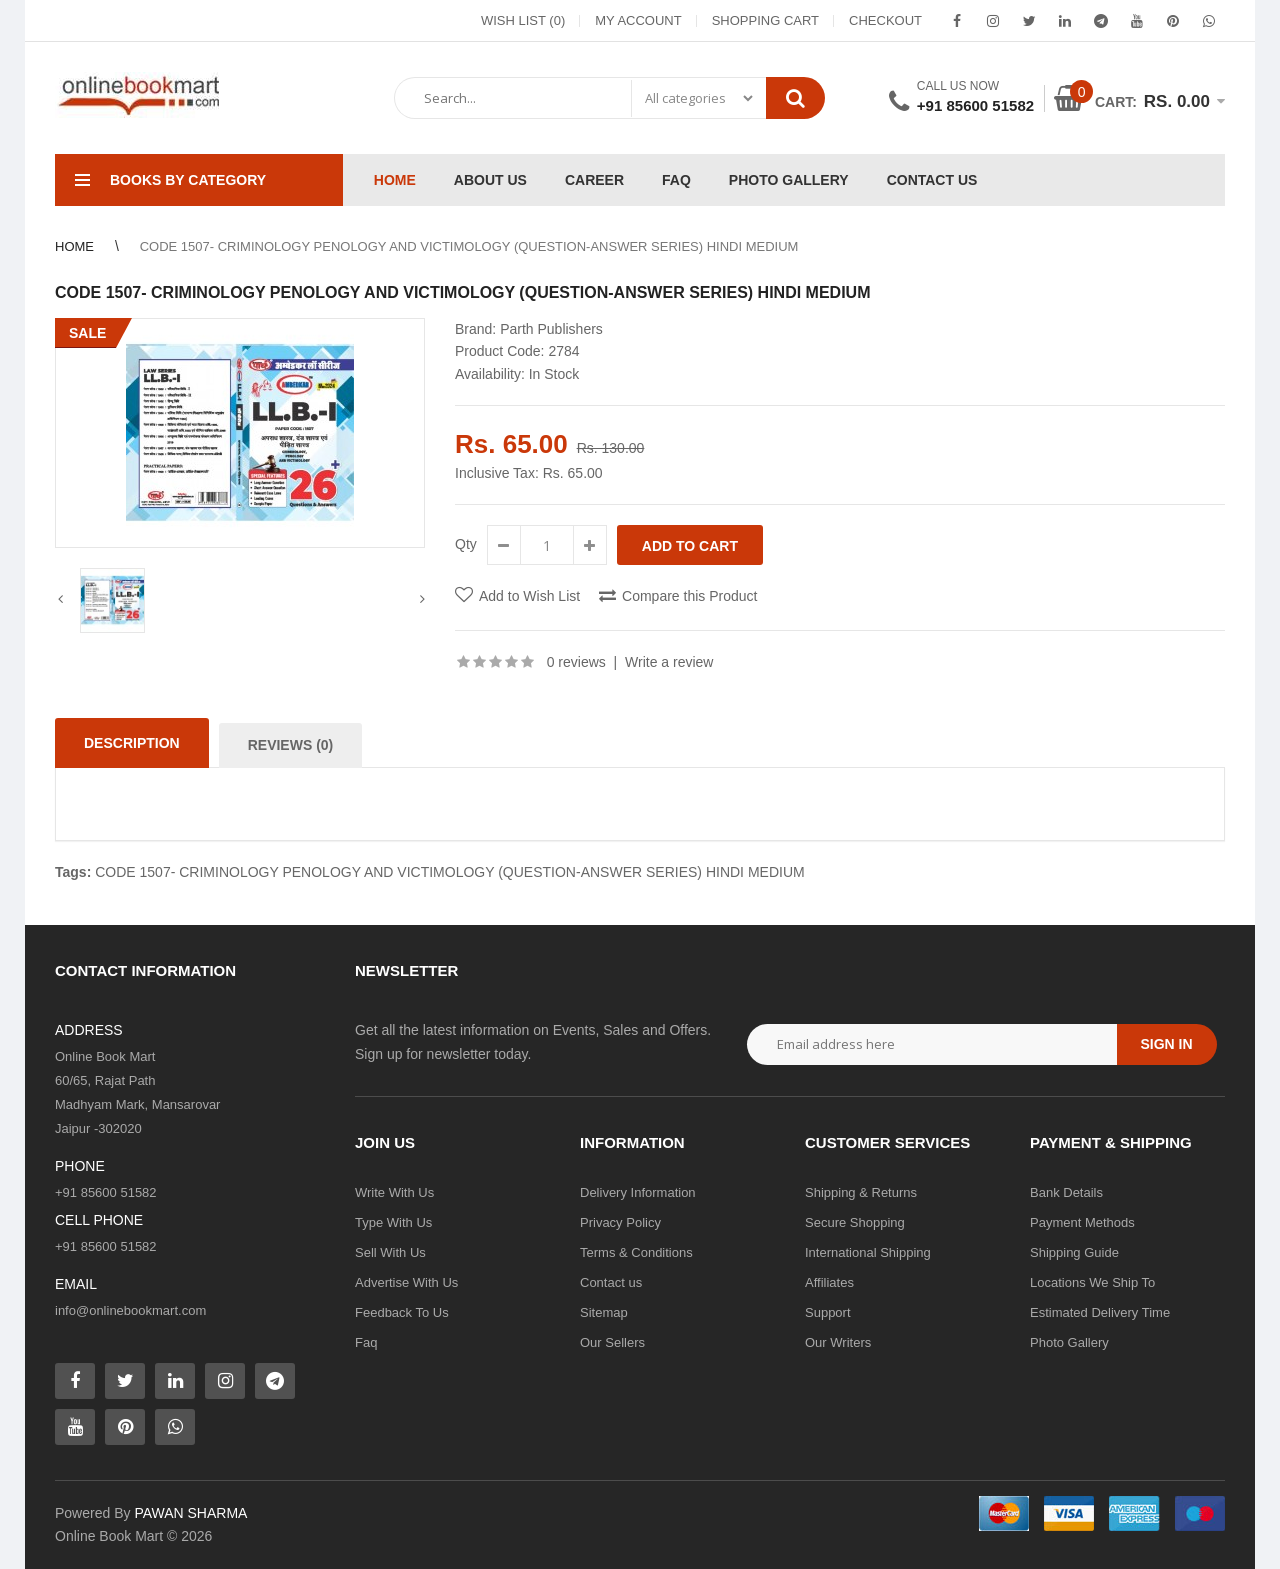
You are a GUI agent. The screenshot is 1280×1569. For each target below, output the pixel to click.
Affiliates (829, 1282)
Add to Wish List (529, 596)
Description (132, 743)
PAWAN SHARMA (190, 1513)
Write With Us (394, 1192)
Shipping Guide (1074, 1252)
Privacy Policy (620, 1222)
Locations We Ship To (1092, 1282)
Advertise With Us (406, 1282)
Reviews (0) (291, 745)
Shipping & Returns (861, 1192)
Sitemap (604, 1312)
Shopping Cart (765, 20)
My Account (638, 20)
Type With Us (393, 1222)
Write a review (669, 662)
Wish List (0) (523, 20)
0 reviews (576, 662)
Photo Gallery (1069, 1342)
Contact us (611, 1282)
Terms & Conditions (636, 1252)
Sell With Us (390, 1252)
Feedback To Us (402, 1312)
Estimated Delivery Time (1100, 1312)
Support (828, 1312)
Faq (366, 1342)
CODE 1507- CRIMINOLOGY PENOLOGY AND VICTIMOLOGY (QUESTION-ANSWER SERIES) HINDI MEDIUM (449, 872)
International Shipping (868, 1252)
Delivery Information (638, 1192)
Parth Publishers (551, 329)
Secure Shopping (855, 1222)
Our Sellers (612, 1342)
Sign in (1166, 1044)
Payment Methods (1082, 1222)
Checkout (885, 20)
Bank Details (1066, 1192)
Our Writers (838, 1342)
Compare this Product (689, 596)
